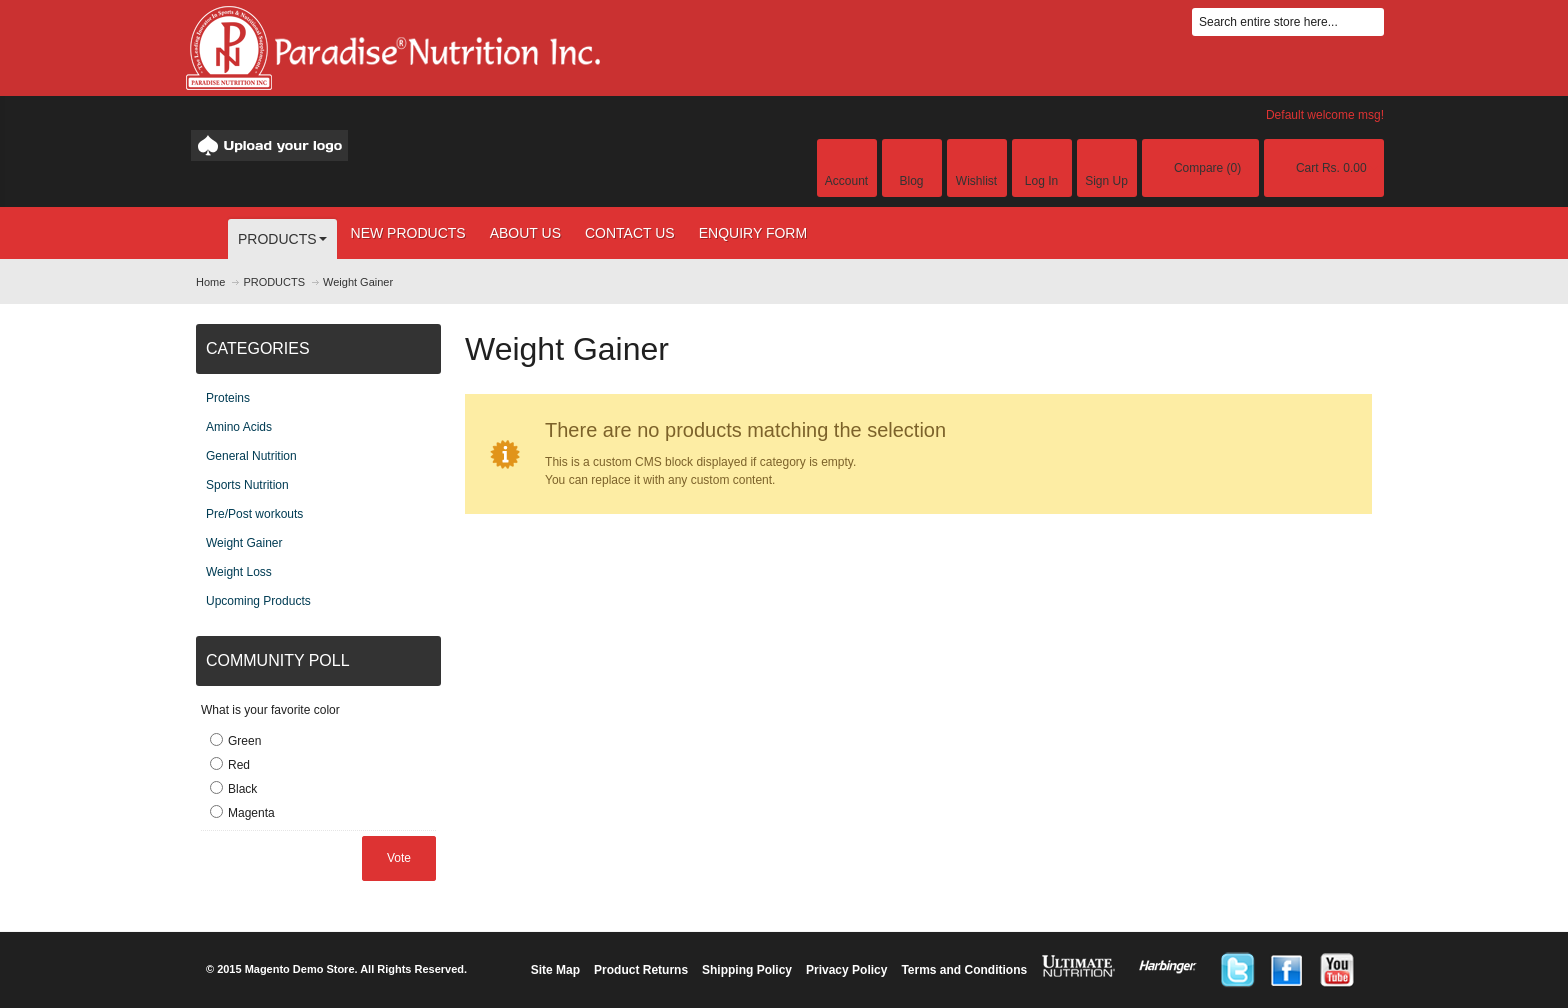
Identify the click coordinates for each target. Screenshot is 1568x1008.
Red (239, 765)
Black (242, 789)
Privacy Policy (846, 970)
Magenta (251, 813)
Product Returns (641, 970)
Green (244, 741)
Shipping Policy (747, 970)
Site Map (555, 970)
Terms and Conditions (964, 970)
